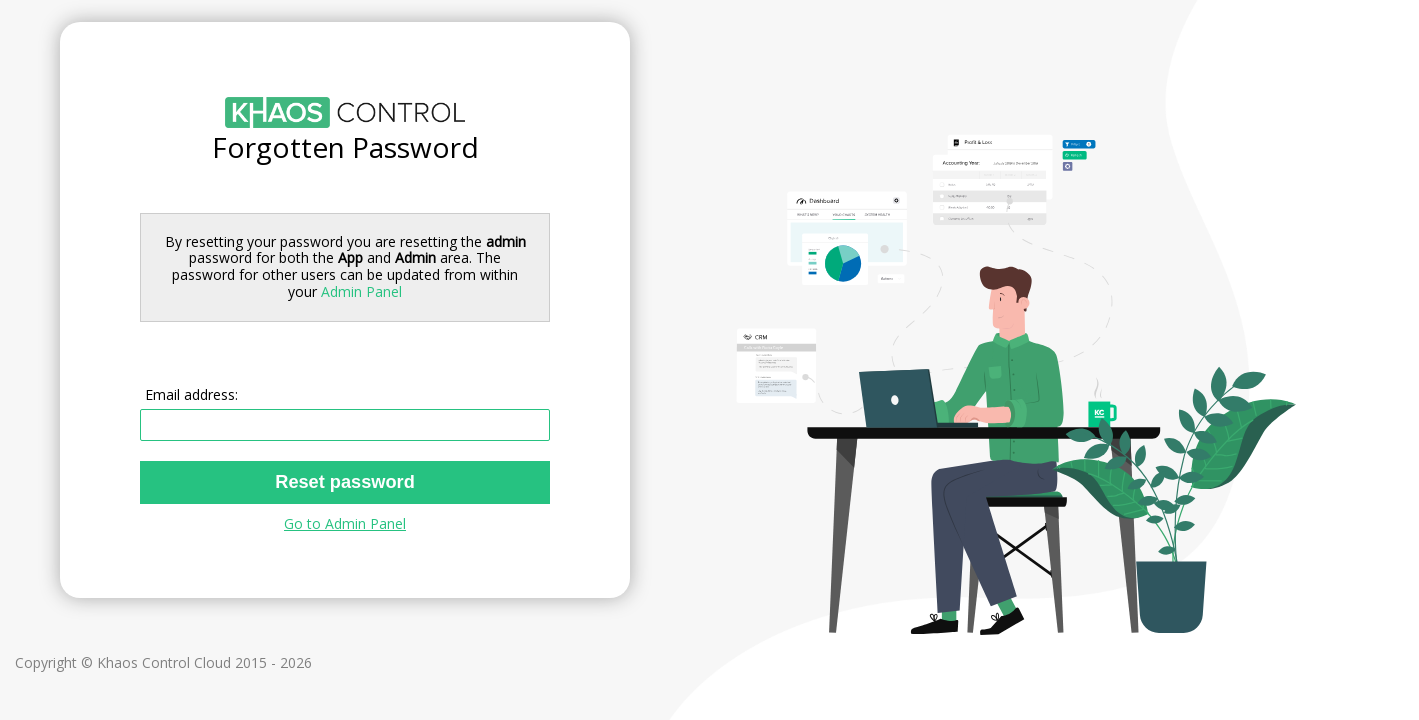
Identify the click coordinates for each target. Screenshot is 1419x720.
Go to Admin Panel (345, 523)
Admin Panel (361, 291)
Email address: (191, 394)
